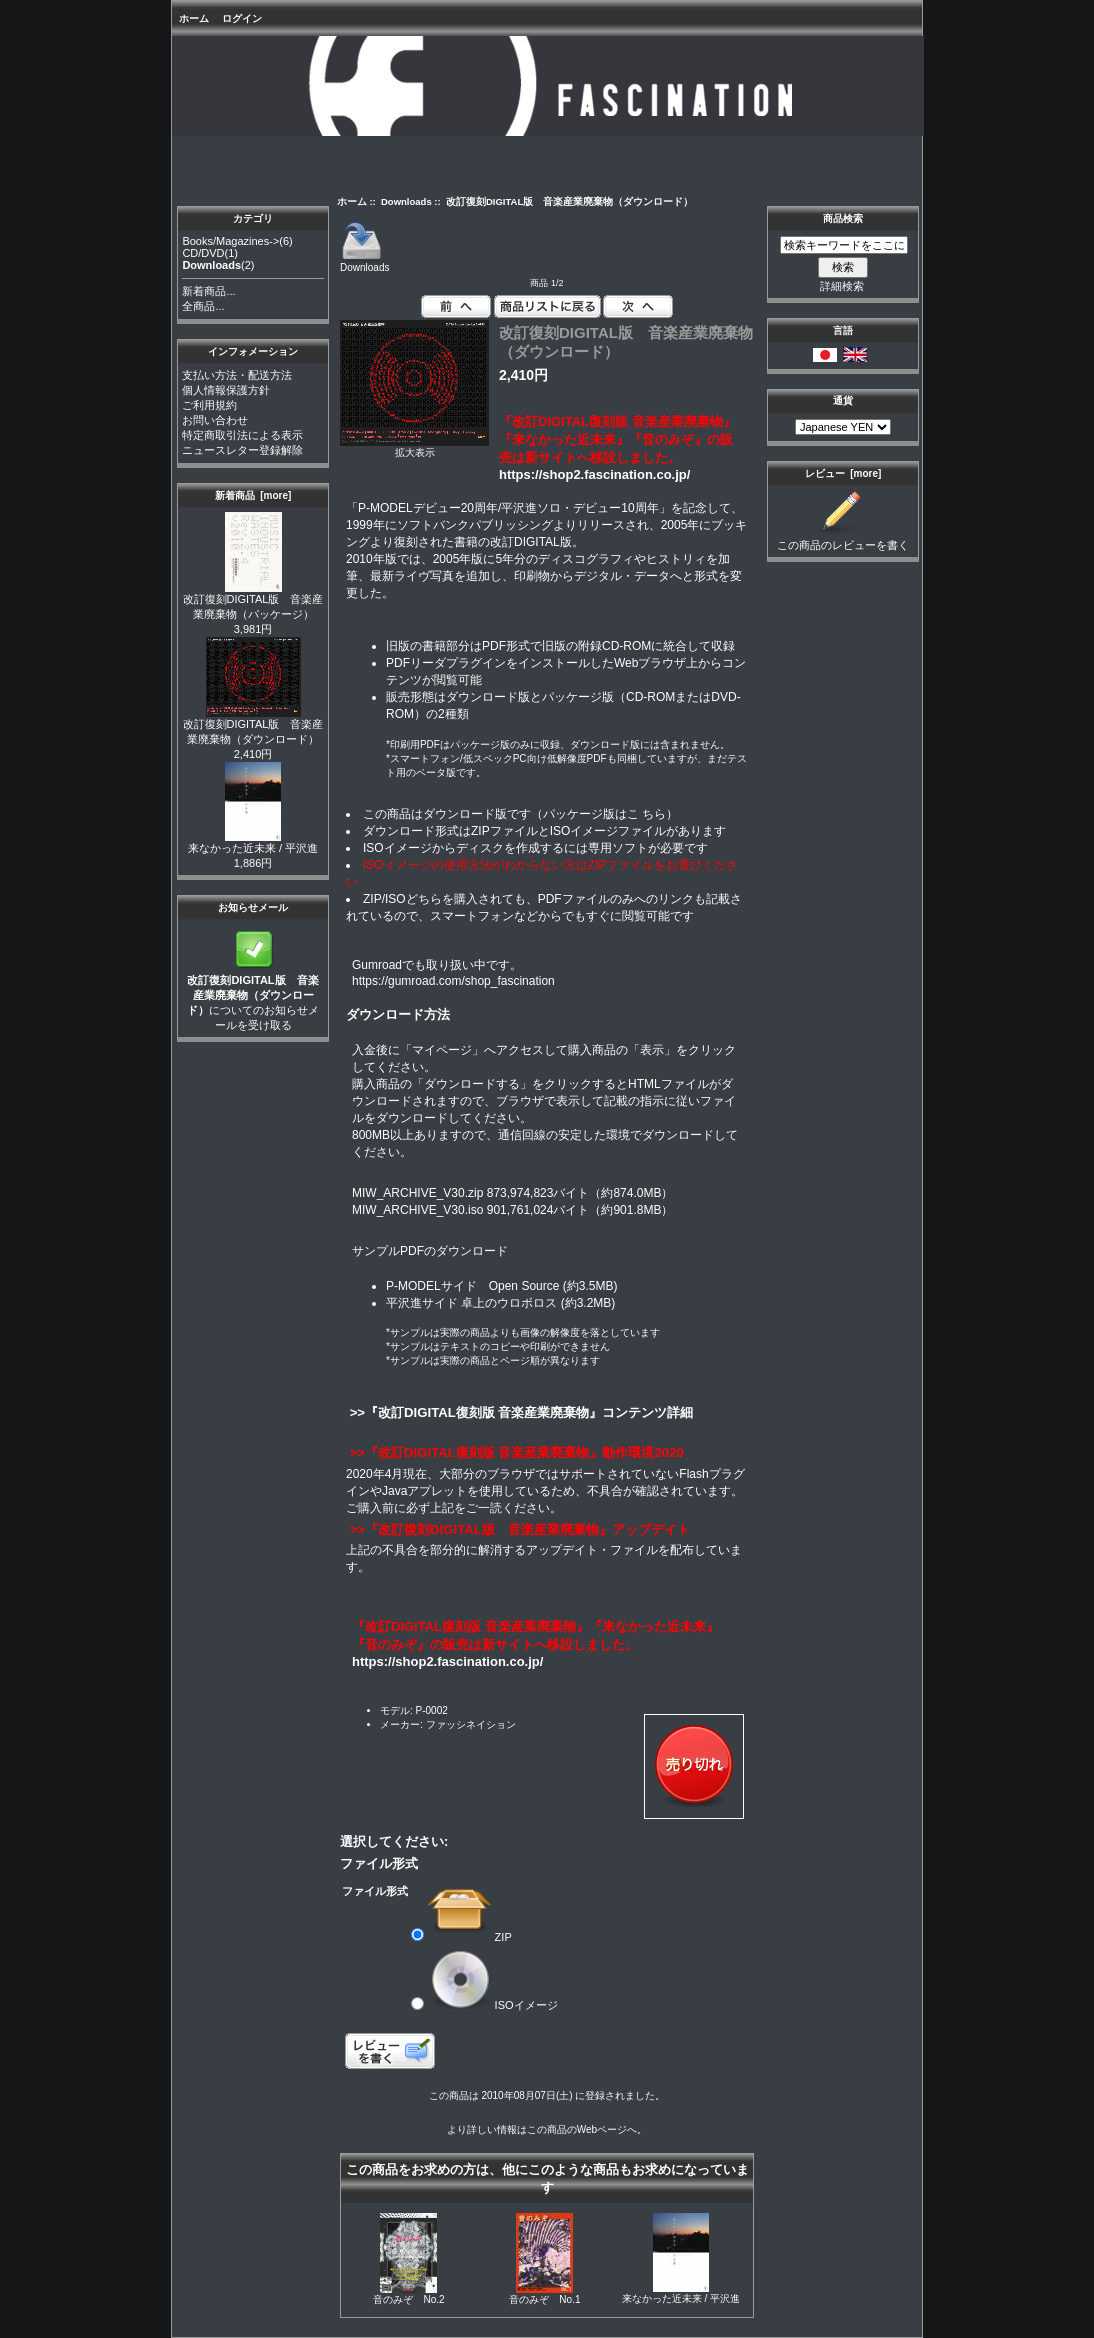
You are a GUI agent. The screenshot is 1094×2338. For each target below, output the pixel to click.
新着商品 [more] (253, 495)
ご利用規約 (209, 405)
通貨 (843, 400)
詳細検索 (842, 286)
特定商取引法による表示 (242, 435)
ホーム (194, 18)
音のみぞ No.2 (408, 2299)
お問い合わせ (215, 420)
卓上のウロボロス (509, 1303)
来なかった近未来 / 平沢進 (253, 842)
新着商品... (208, 291)
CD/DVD (203, 253)
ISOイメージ (493, 2004)
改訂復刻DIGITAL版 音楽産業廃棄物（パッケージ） (253, 601)
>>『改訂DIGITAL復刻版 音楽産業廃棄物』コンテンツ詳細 (520, 1412)
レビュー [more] (843, 473)
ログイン (242, 18)
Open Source (524, 1286)
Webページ (602, 2129)
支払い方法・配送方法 (237, 375)
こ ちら (646, 814)
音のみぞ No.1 (544, 2299)
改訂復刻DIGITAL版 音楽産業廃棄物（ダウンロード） (253, 726)
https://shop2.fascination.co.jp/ (594, 474)
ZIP (470, 1936)
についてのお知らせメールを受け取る (253, 997)
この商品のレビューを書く (843, 539)
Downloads (406, 201)
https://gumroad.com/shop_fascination (453, 981)
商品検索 (843, 218)
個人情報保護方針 (226, 390)
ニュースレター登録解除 (242, 450)
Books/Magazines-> (230, 241)
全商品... (203, 306)
